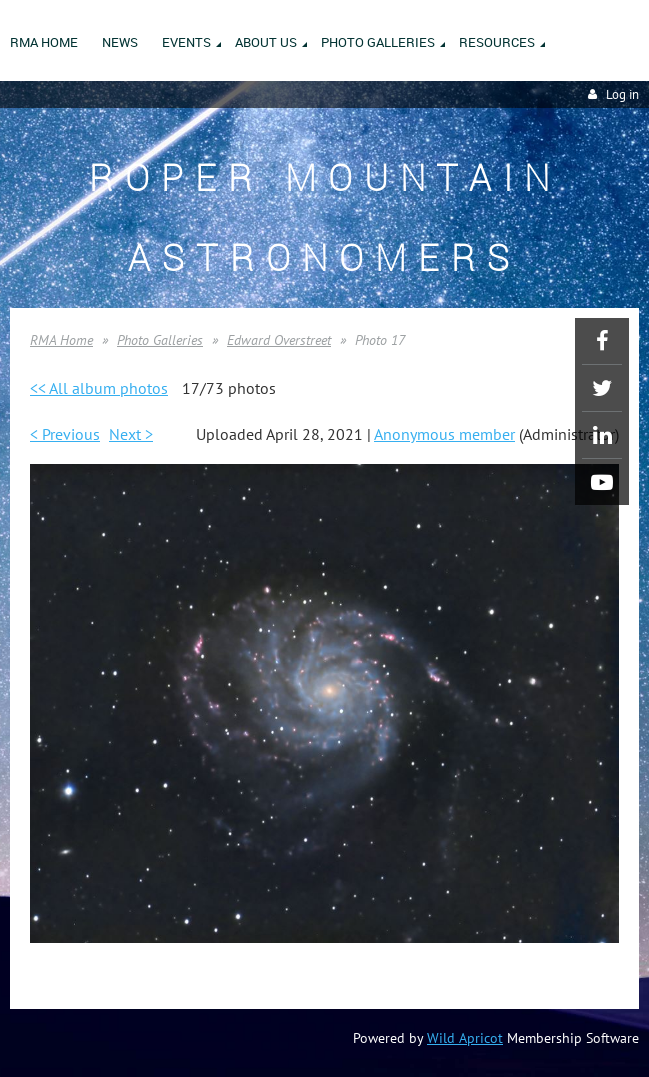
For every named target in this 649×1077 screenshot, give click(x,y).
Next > (131, 434)
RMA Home (61, 340)
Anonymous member (444, 434)
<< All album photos (99, 388)
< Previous (65, 434)
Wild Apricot (465, 1038)
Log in (622, 94)
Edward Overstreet (279, 340)
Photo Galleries (160, 340)
